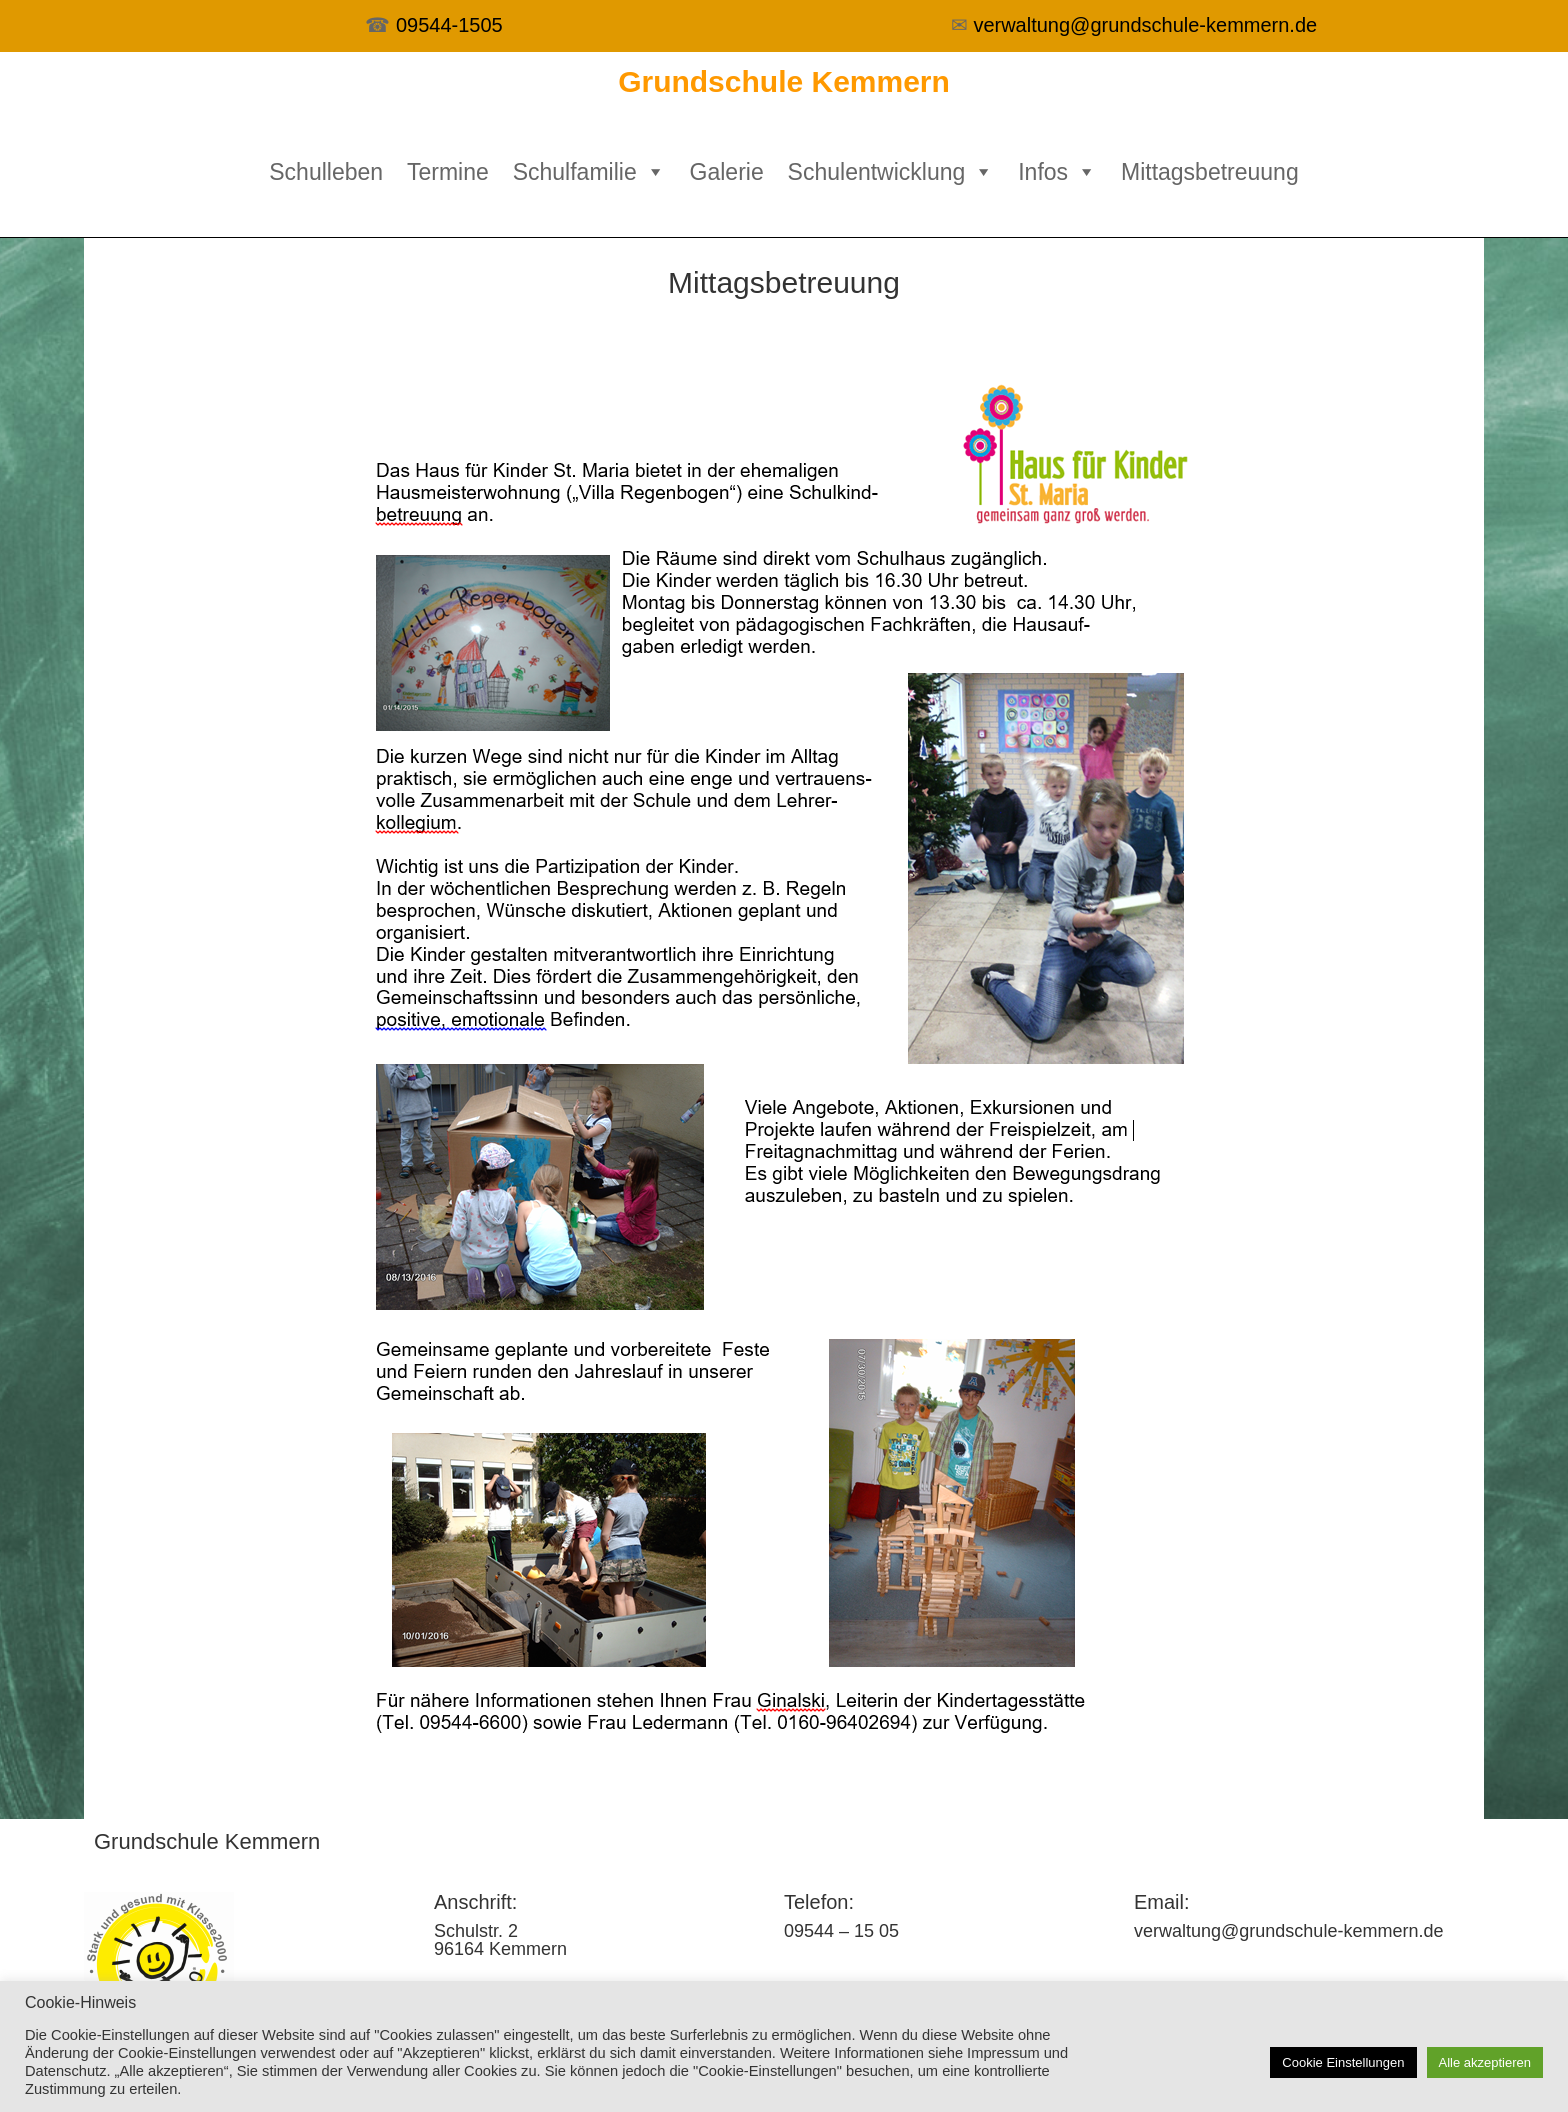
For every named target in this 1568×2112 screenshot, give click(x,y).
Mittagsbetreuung (1210, 172)
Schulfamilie (589, 172)
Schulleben (326, 172)
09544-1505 (449, 25)
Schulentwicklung (891, 172)
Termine (448, 172)
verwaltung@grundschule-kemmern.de (1145, 25)
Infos (1057, 172)
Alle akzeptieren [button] (1485, 2062)
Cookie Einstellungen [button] (1343, 2062)
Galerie (727, 172)
